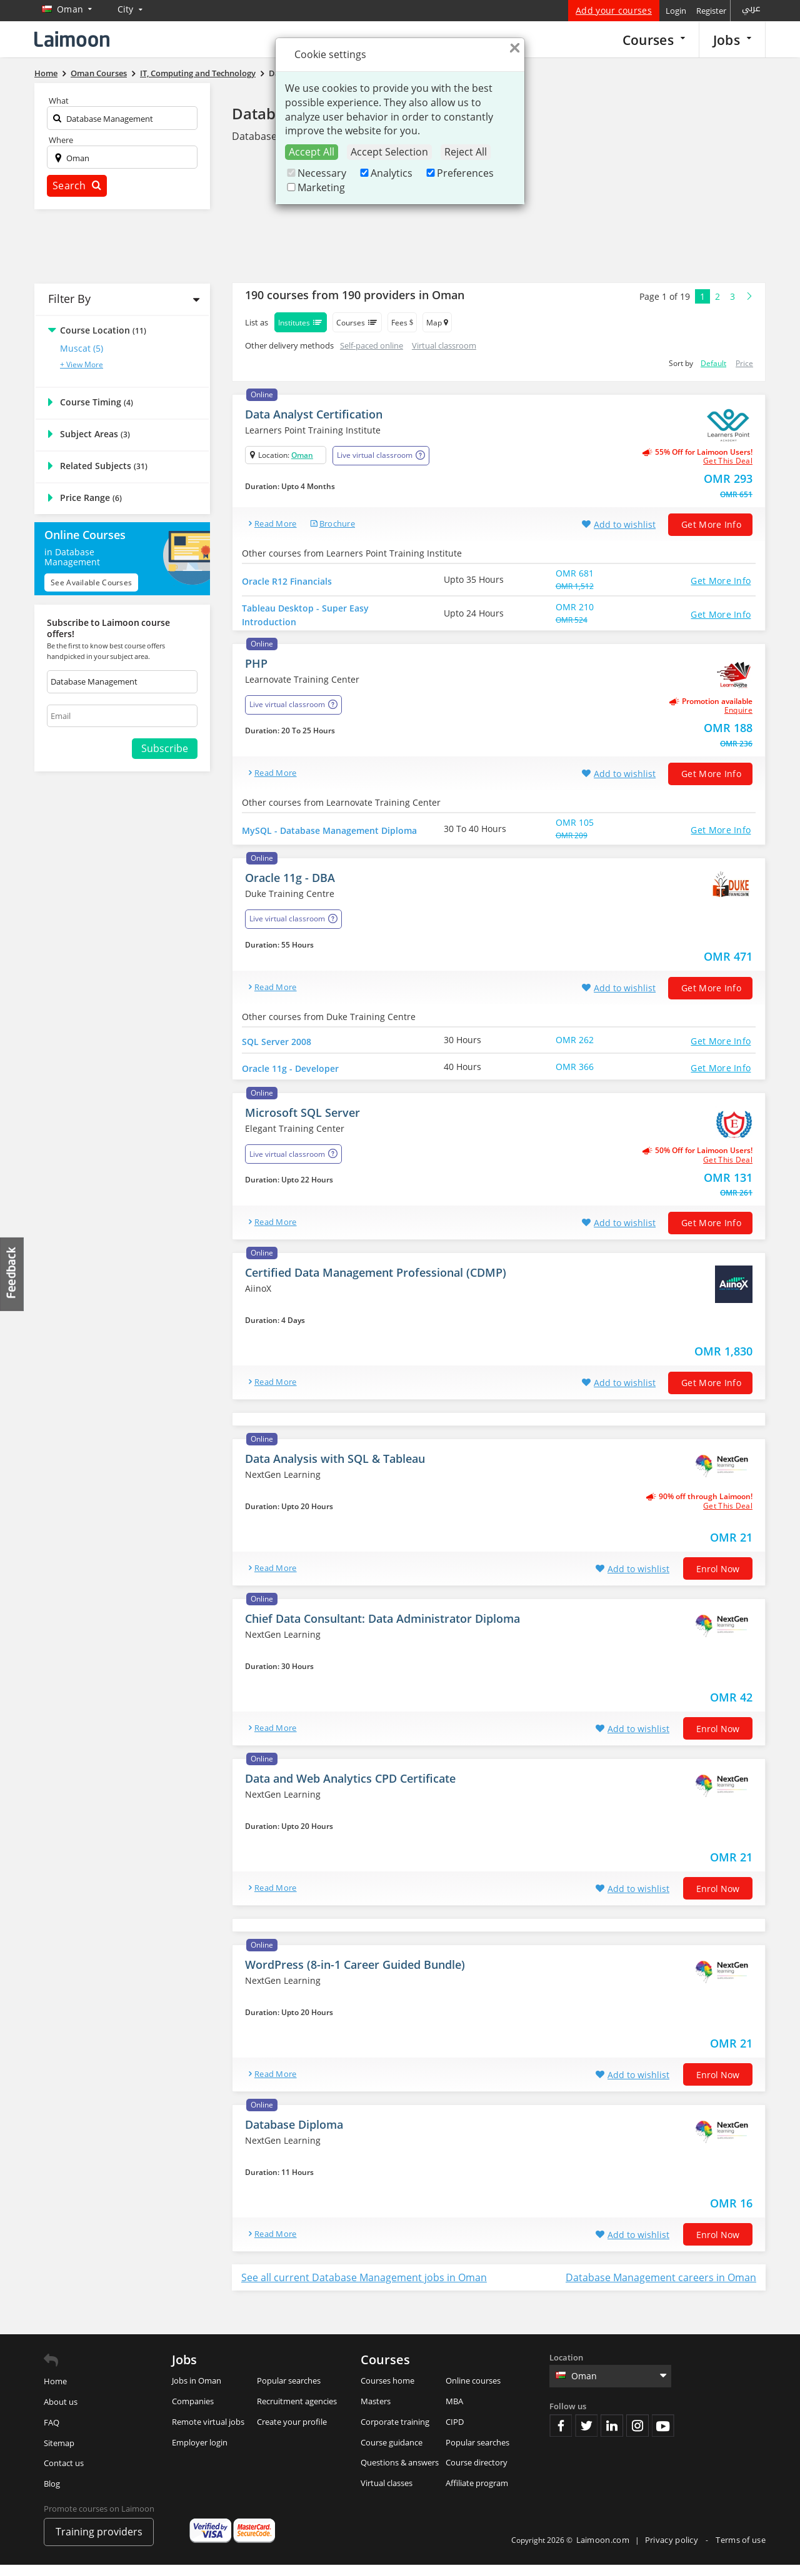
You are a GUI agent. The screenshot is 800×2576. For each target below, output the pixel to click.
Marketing (315, 187)
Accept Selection (389, 152)
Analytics (385, 173)
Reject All (465, 152)
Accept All (311, 152)
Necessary (315, 173)
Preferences (459, 173)
